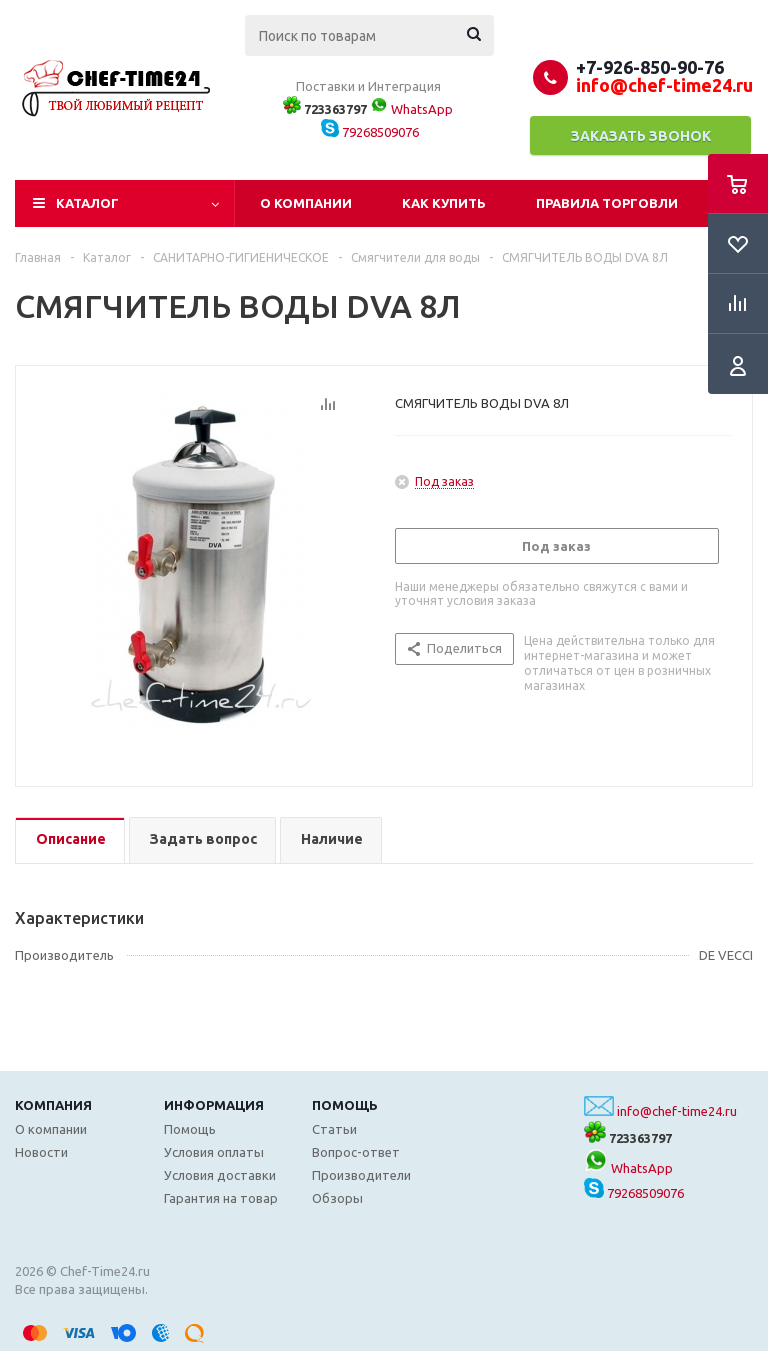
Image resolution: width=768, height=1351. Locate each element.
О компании (306, 203)
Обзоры (337, 1198)
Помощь (345, 1105)
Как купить (444, 203)
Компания (53, 1105)
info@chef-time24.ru (677, 1111)
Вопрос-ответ (356, 1152)
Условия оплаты (214, 1152)
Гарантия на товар (221, 1198)
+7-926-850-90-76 (650, 67)
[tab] (70, 840)
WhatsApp (411, 109)
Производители (361, 1175)
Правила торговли (607, 203)
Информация (214, 1105)
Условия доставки (220, 1175)
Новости (41, 1152)
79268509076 (370, 132)
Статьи (334, 1129)
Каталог (87, 203)
